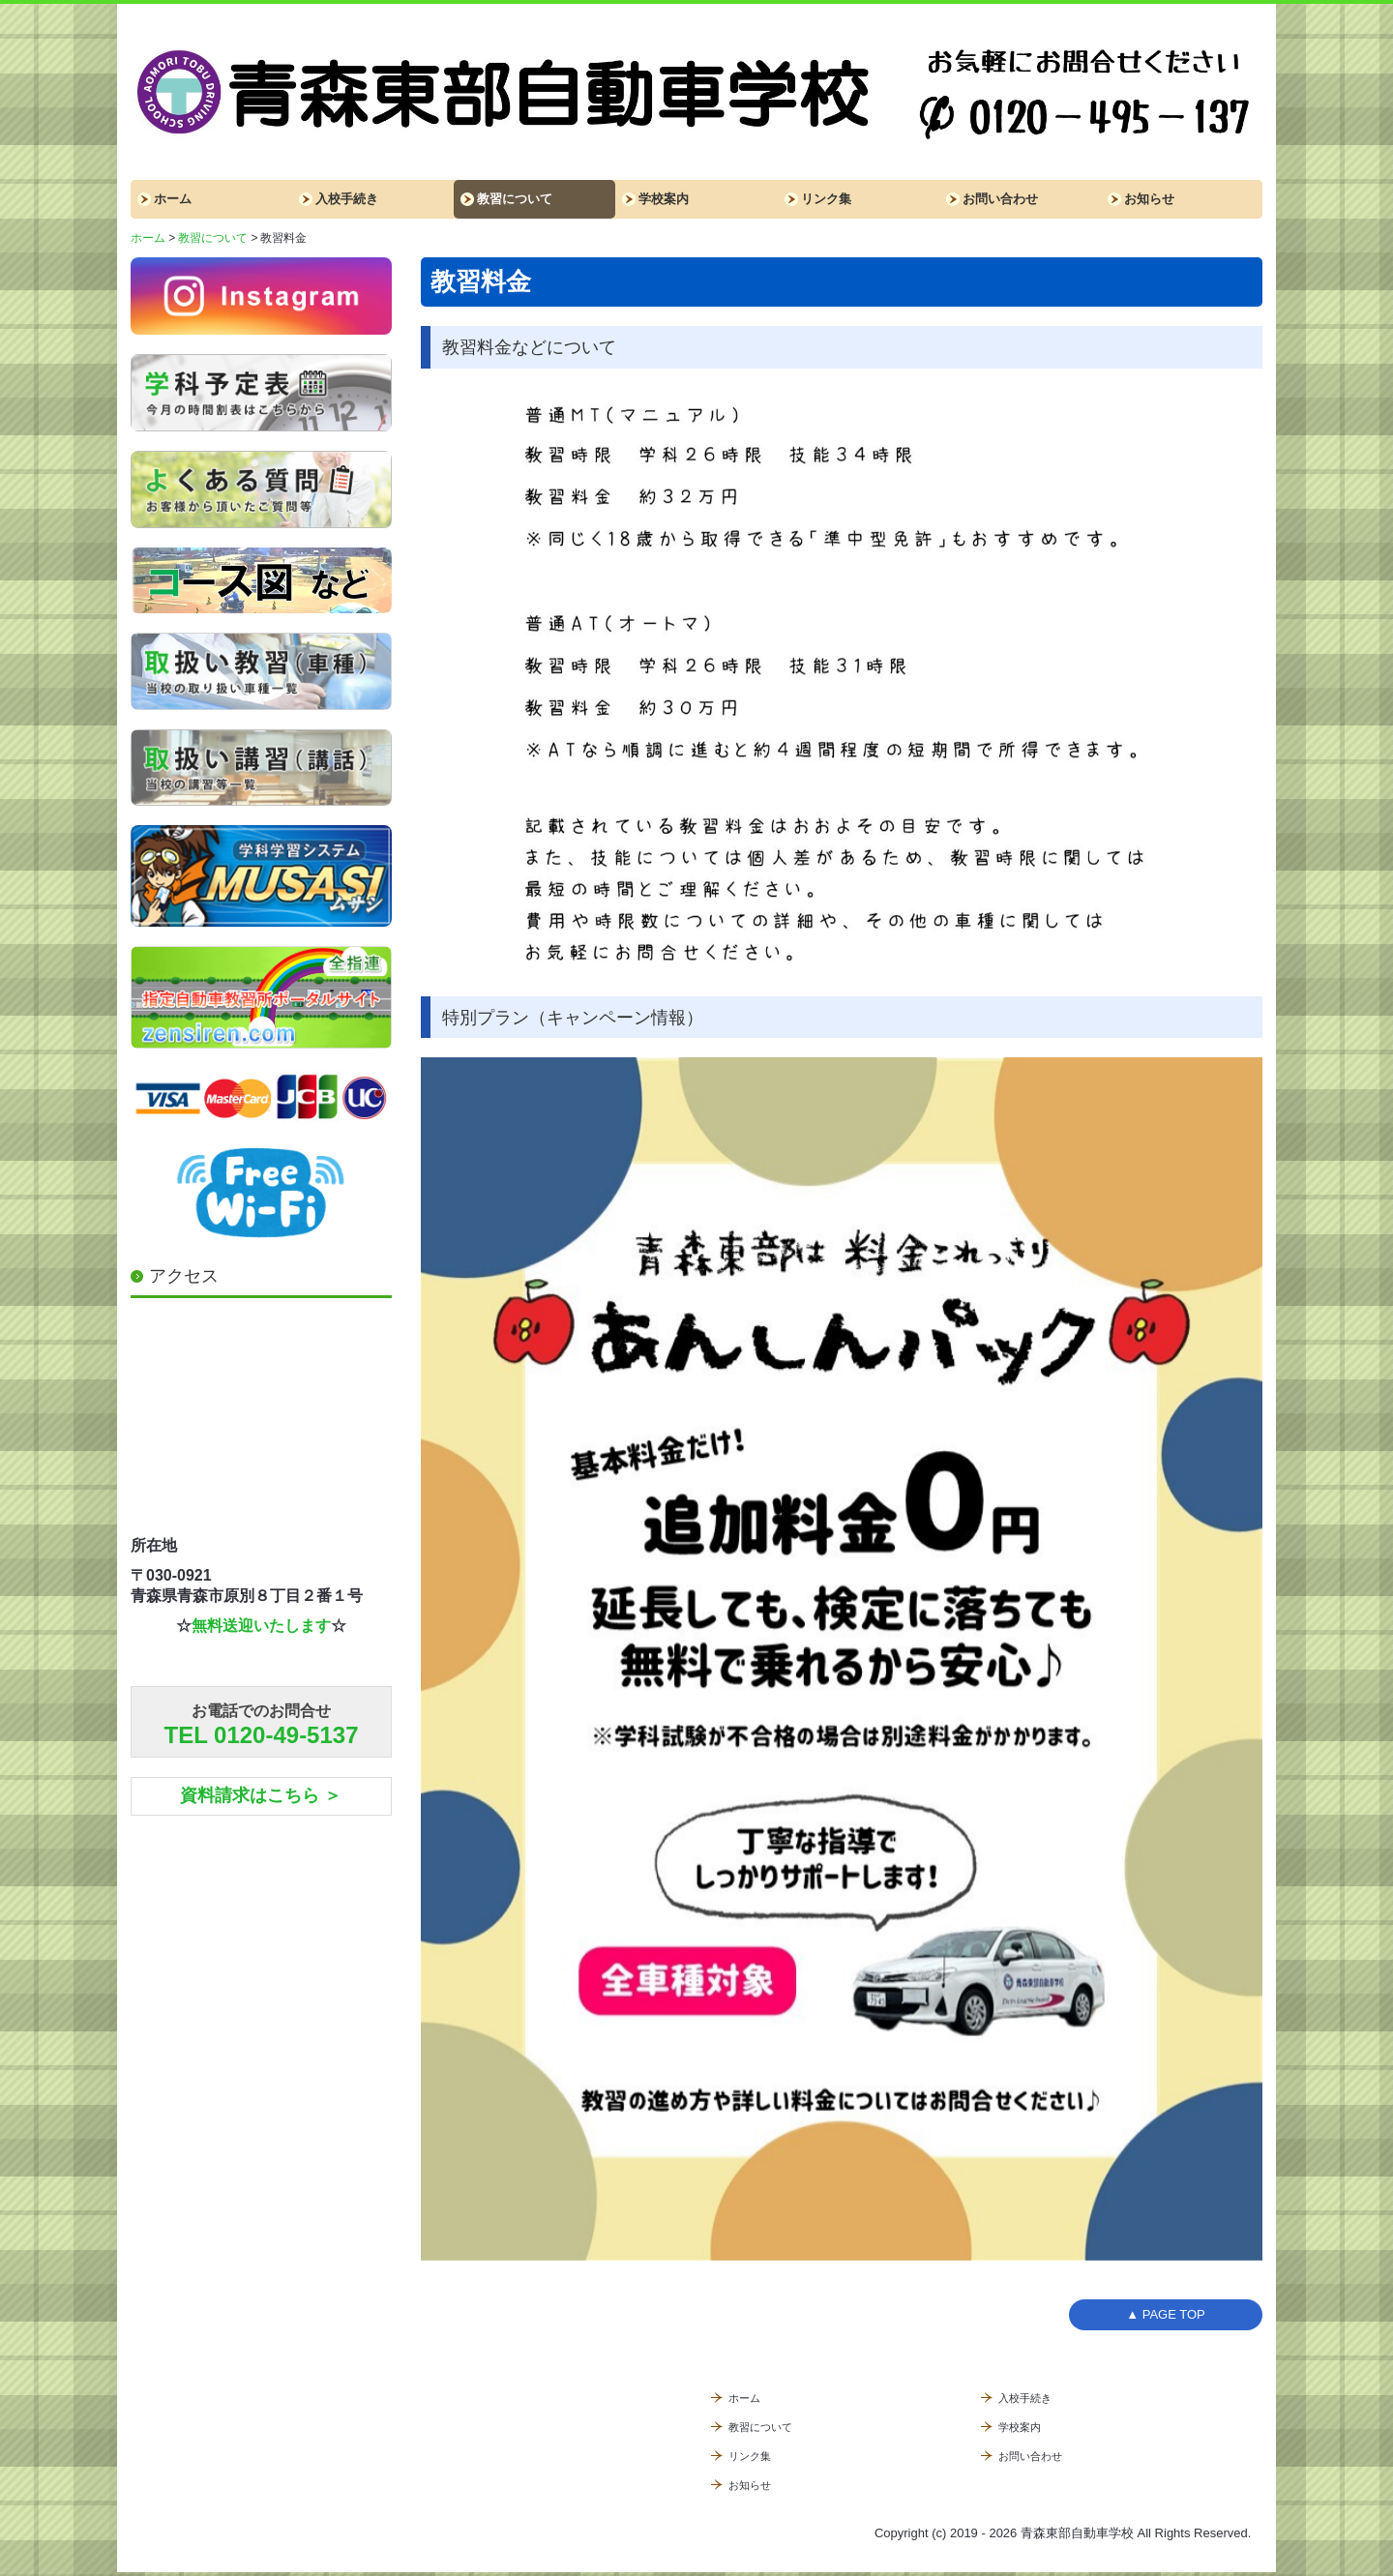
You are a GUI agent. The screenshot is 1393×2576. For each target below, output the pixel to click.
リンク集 (826, 199)
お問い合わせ (1000, 199)
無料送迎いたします (261, 1625)
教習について (514, 199)
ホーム (173, 199)
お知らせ (1149, 199)
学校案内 (663, 199)
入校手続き (346, 199)
